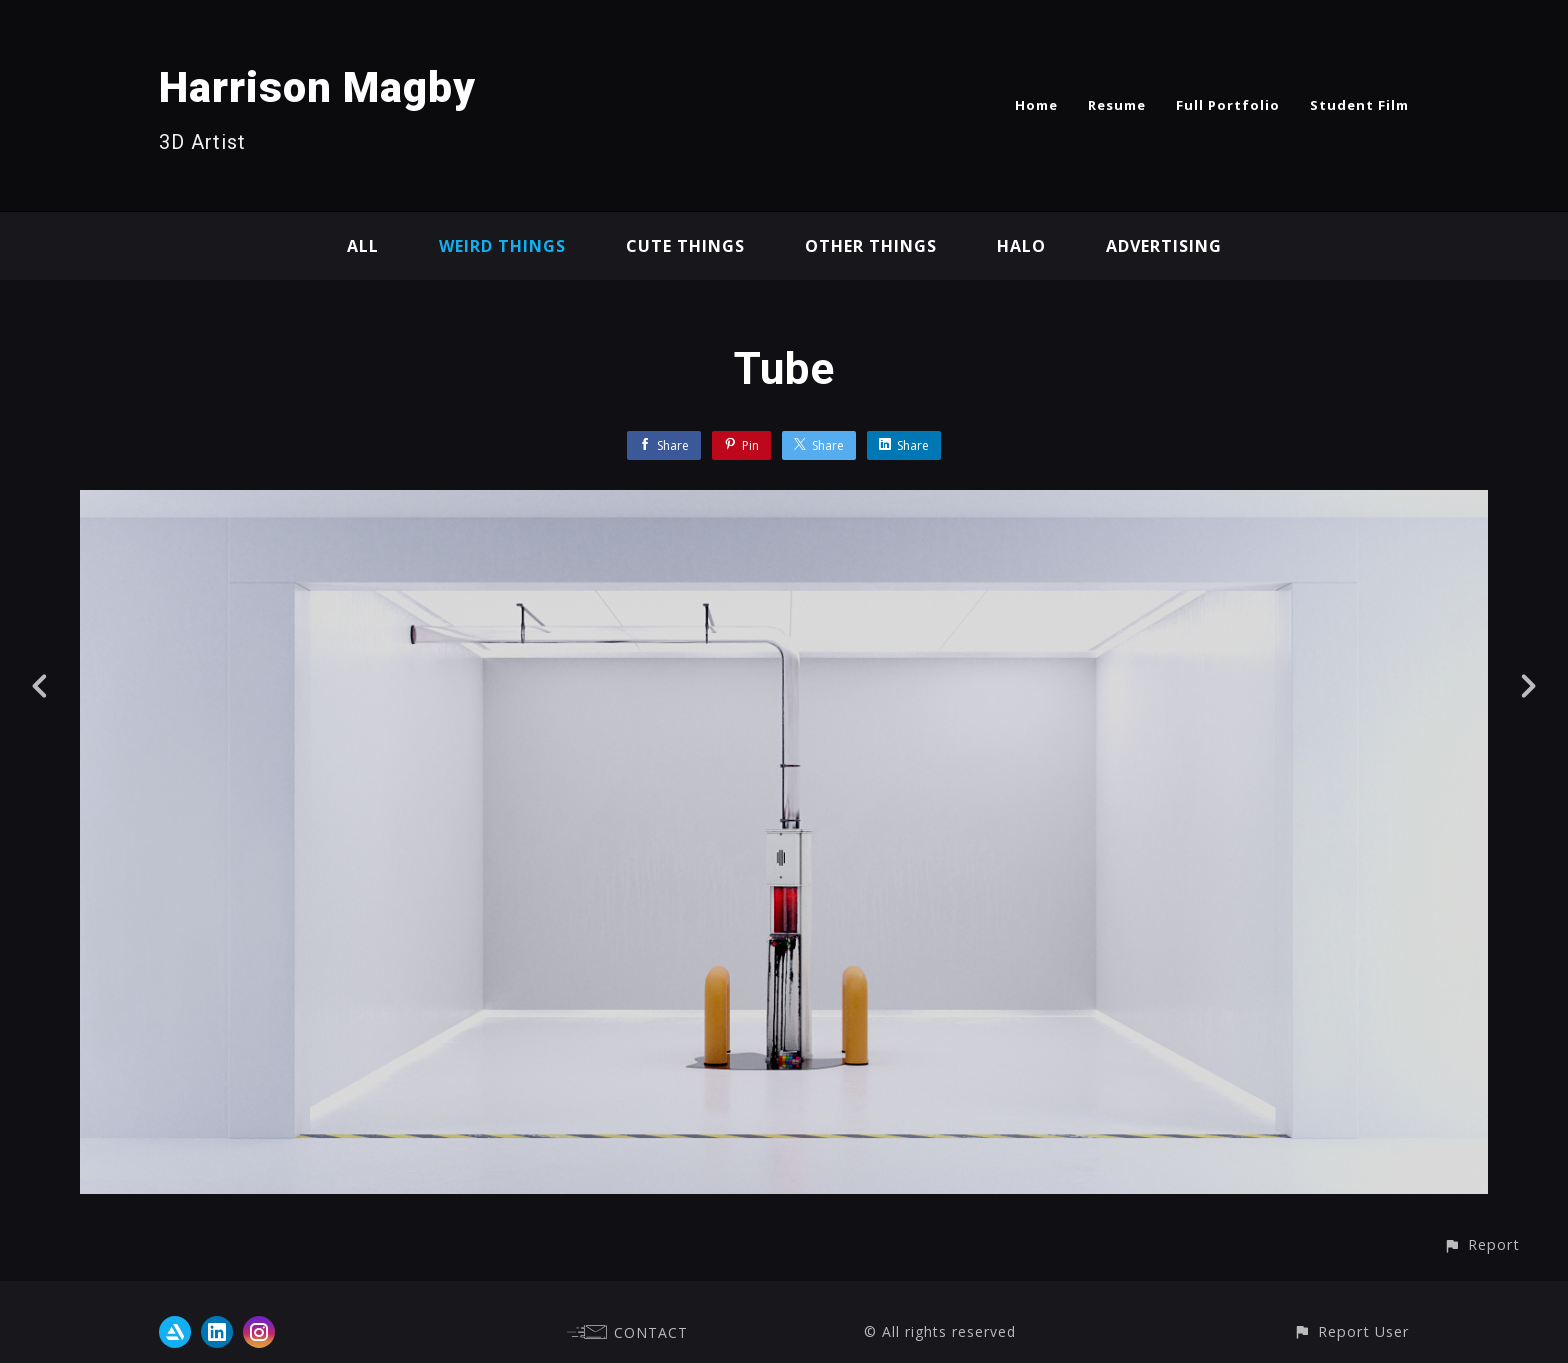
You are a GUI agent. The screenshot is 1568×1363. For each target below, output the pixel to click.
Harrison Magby (317, 87)
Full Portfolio (1228, 105)
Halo (1021, 246)
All (363, 246)
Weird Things (502, 246)
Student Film (1359, 105)
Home (1036, 105)
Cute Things (685, 246)
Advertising (1164, 246)
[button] (1481, 1244)
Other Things (871, 246)
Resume (1117, 105)
